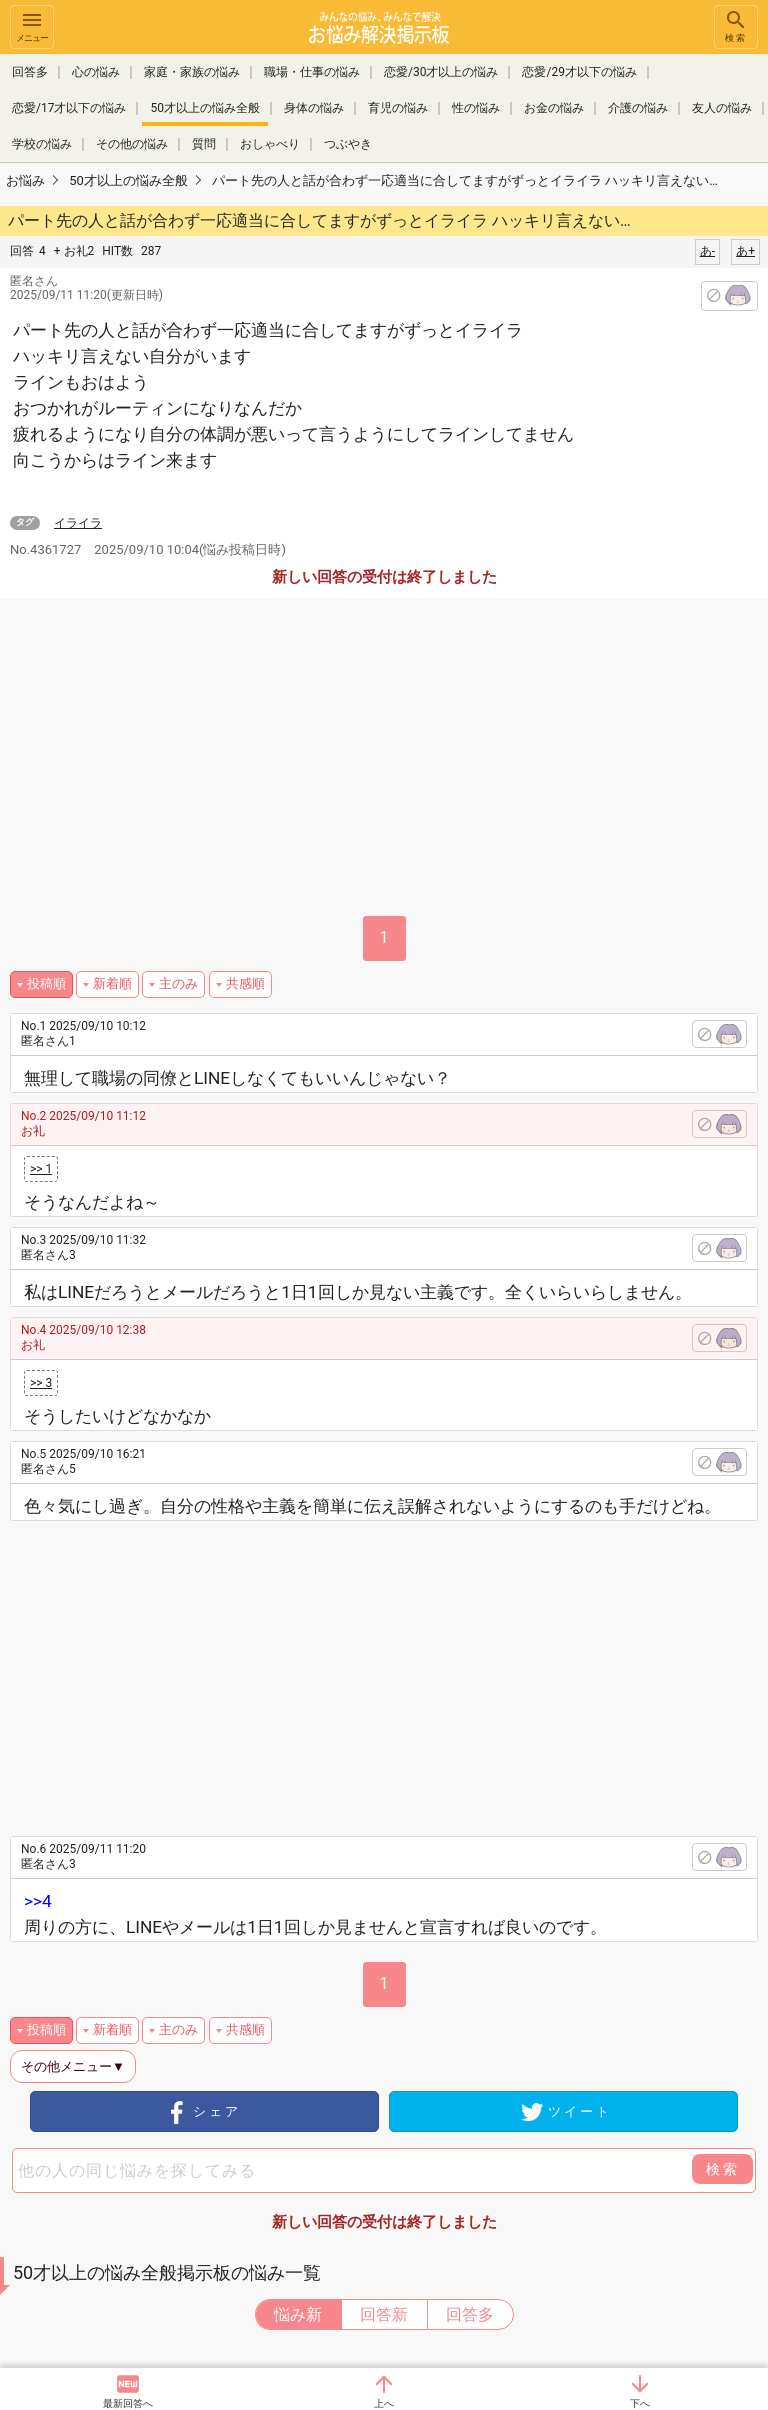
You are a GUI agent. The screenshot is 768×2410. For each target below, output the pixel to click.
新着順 (112, 983)
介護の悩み (638, 108)
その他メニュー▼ (73, 2066)
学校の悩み (42, 144)
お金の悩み (554, 108)
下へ (640, 2403)
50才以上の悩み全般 (205, 108)
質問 (204, 144)
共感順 (245, 983)
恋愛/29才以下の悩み (579, 72)
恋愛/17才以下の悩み (69, 108)
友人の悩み (722, 108)
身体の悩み (314, 108)
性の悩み (476, 108)
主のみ (178, 983)
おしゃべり (270, 144)
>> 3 (41, 1383)
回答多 (30, 72)
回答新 (384, 2314)
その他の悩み (132, 144)
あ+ (745, 251)
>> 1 (41, 1169)
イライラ (78, 523)
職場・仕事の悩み (312, 72)
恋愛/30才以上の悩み (441, 72)
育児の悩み (398, 108)
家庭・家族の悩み (192, 72)
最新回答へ (128, 2403)
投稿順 (46, 983)
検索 (736, 25)
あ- (707, 251)
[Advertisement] (402, 1671)
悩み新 (298, 2314)
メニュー (32, 25)
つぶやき (348, 144)
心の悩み (96, 72)
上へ (384, 2403)
